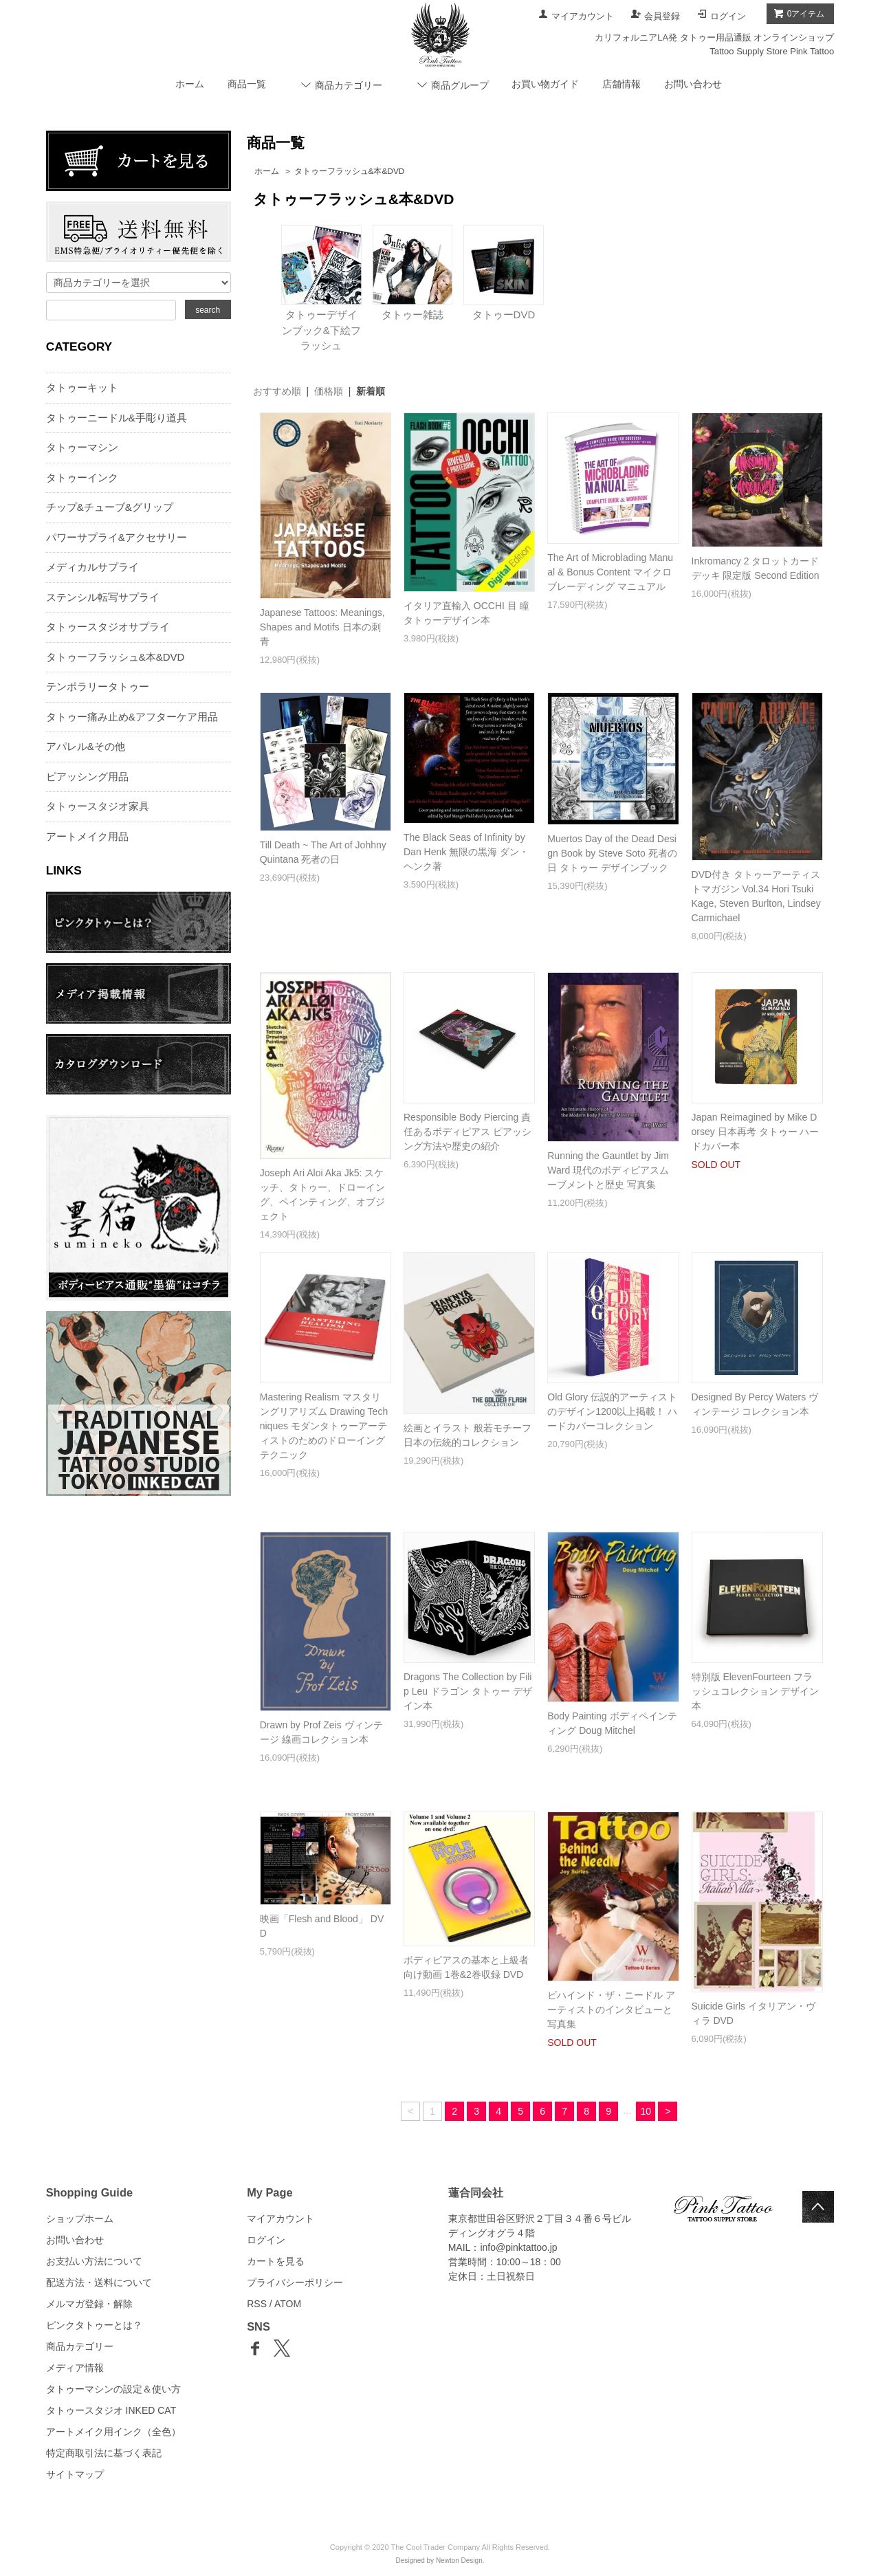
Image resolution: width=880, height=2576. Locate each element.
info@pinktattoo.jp (518, 2247)
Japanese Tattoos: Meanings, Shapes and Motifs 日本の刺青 (322, 627)
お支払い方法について (94, 2261)
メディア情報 (75, 2367)
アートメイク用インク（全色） (113, 2431)
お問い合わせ (693, 83)
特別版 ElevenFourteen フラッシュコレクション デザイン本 (756, 1691)
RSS (257, 2303)
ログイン (728, 16)
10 (645, 2111)
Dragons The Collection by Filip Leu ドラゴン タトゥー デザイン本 (468, 1691)
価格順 (328, 391)
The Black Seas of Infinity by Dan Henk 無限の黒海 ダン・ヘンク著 (466, 852)
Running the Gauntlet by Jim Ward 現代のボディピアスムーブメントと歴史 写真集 (608, 1170)
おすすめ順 (277, 391)
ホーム (189, 83)
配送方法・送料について (99, 2282)
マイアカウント (582, 16)
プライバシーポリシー (295, 2282)
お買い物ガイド (545, 83)
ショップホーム (79, 2218)
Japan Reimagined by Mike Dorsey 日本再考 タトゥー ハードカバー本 (756, 1132)
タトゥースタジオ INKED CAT (111, 2410)
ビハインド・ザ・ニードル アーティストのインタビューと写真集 (611, 2009)
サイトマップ (75, 2474)
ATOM (287, 2303)
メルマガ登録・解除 (89, 2303)
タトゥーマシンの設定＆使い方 (113, 2389)
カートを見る (276, 2261)
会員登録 (662, 16)
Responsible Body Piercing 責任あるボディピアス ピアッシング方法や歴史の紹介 (467, 1132)
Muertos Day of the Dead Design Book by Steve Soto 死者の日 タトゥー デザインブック (611, 853)
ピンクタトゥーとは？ (94, 2325)
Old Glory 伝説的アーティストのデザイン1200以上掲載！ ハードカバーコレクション (612, 1411)
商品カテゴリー (79, 2346)
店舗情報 (621, 83)
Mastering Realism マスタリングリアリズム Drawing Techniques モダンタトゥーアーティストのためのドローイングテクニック (324, 1425)
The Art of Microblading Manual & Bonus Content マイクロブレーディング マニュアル (610, 572)
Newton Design (459, 2560)
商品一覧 (247, 83)
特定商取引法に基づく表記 (104, 2452)
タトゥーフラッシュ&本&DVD (349, 171)
